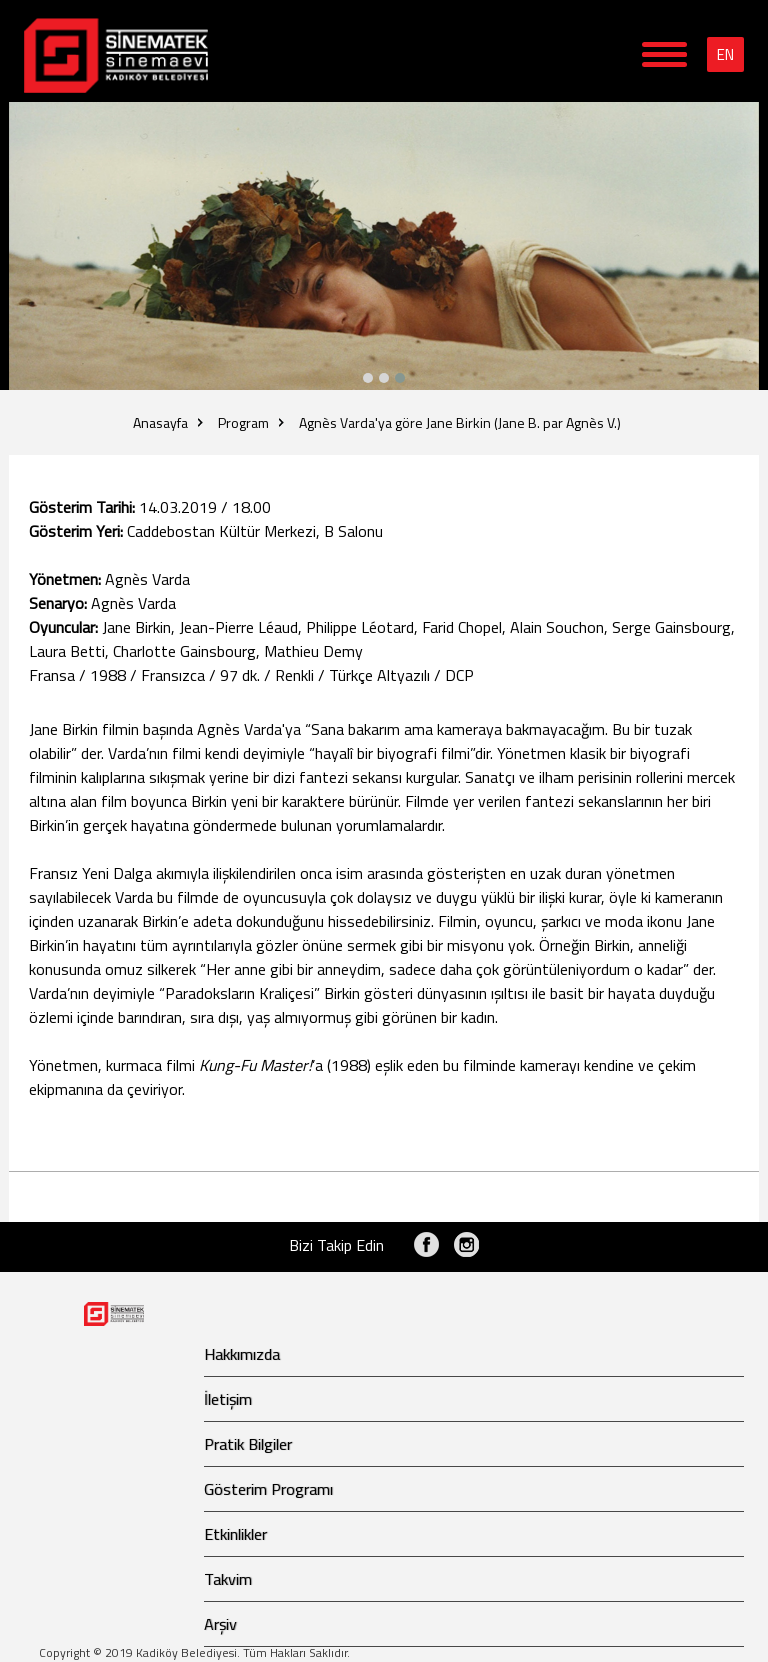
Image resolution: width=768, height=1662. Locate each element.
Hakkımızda (242, 1354)
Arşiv (220, 1624)
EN (725, 54)
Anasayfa (160, 422)
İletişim (228, 1399)
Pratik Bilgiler (248, 1444)
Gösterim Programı (268, 1489)
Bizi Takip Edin (336, 1245)
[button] (400, 378)
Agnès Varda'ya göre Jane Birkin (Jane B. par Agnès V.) (460, 422)
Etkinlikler (235, 1534)
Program (243, 422)
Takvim (228, 1579)
